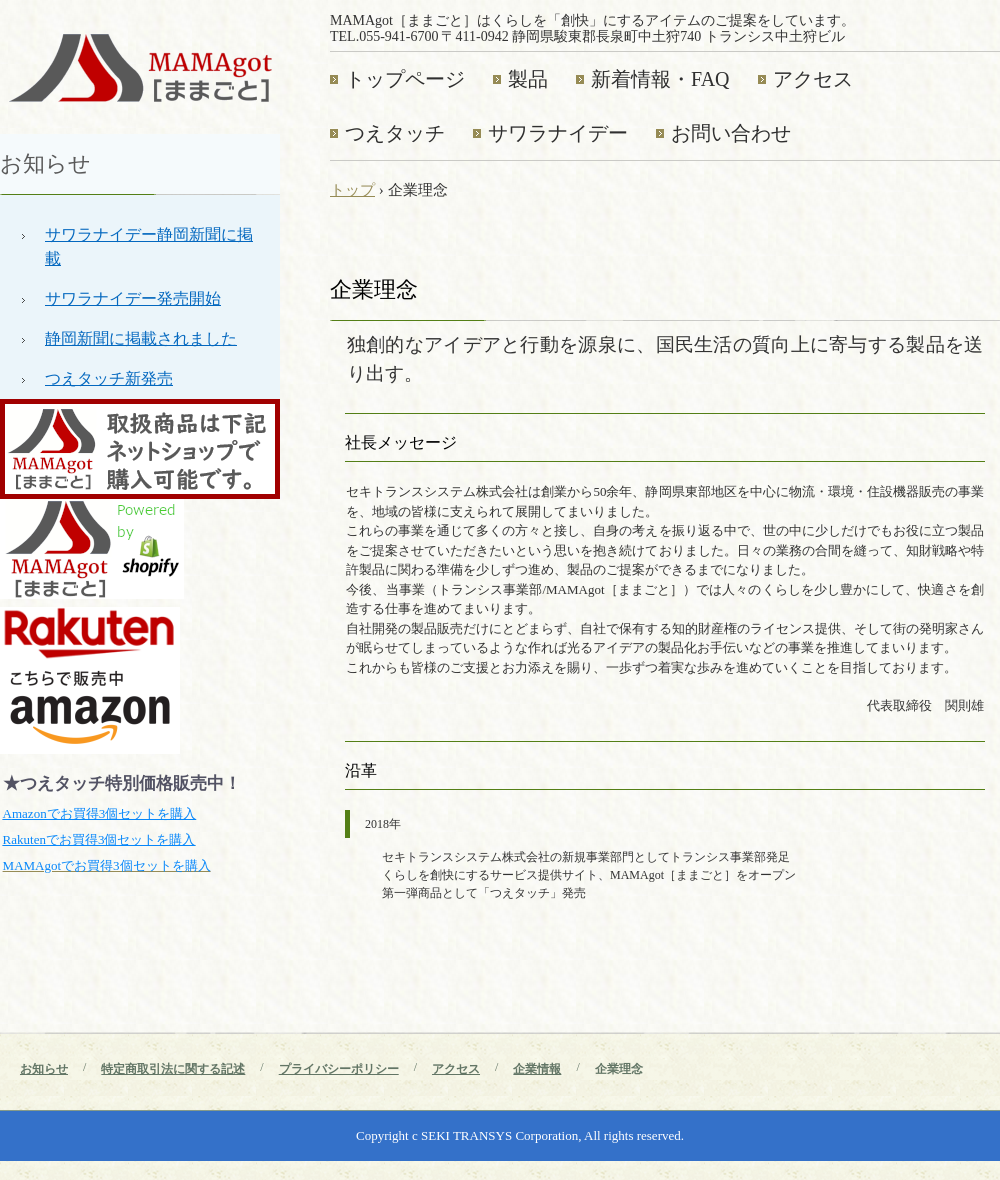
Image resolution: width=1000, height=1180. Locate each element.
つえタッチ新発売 (109, 378)
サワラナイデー (558, 133)
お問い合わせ (731, 133)
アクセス (813, 79)
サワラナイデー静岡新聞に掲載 (149, 246)
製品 (528, 79)
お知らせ (45, 163)
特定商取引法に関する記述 (173, 1069)
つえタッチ (395, 133)
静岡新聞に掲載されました (141, 338)
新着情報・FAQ (660, 79)
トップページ (405, 79)
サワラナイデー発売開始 (133, 298)
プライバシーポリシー (339, 1069)
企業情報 (537, 1069)
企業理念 (619, 1069)
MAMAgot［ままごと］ (140, 66)
